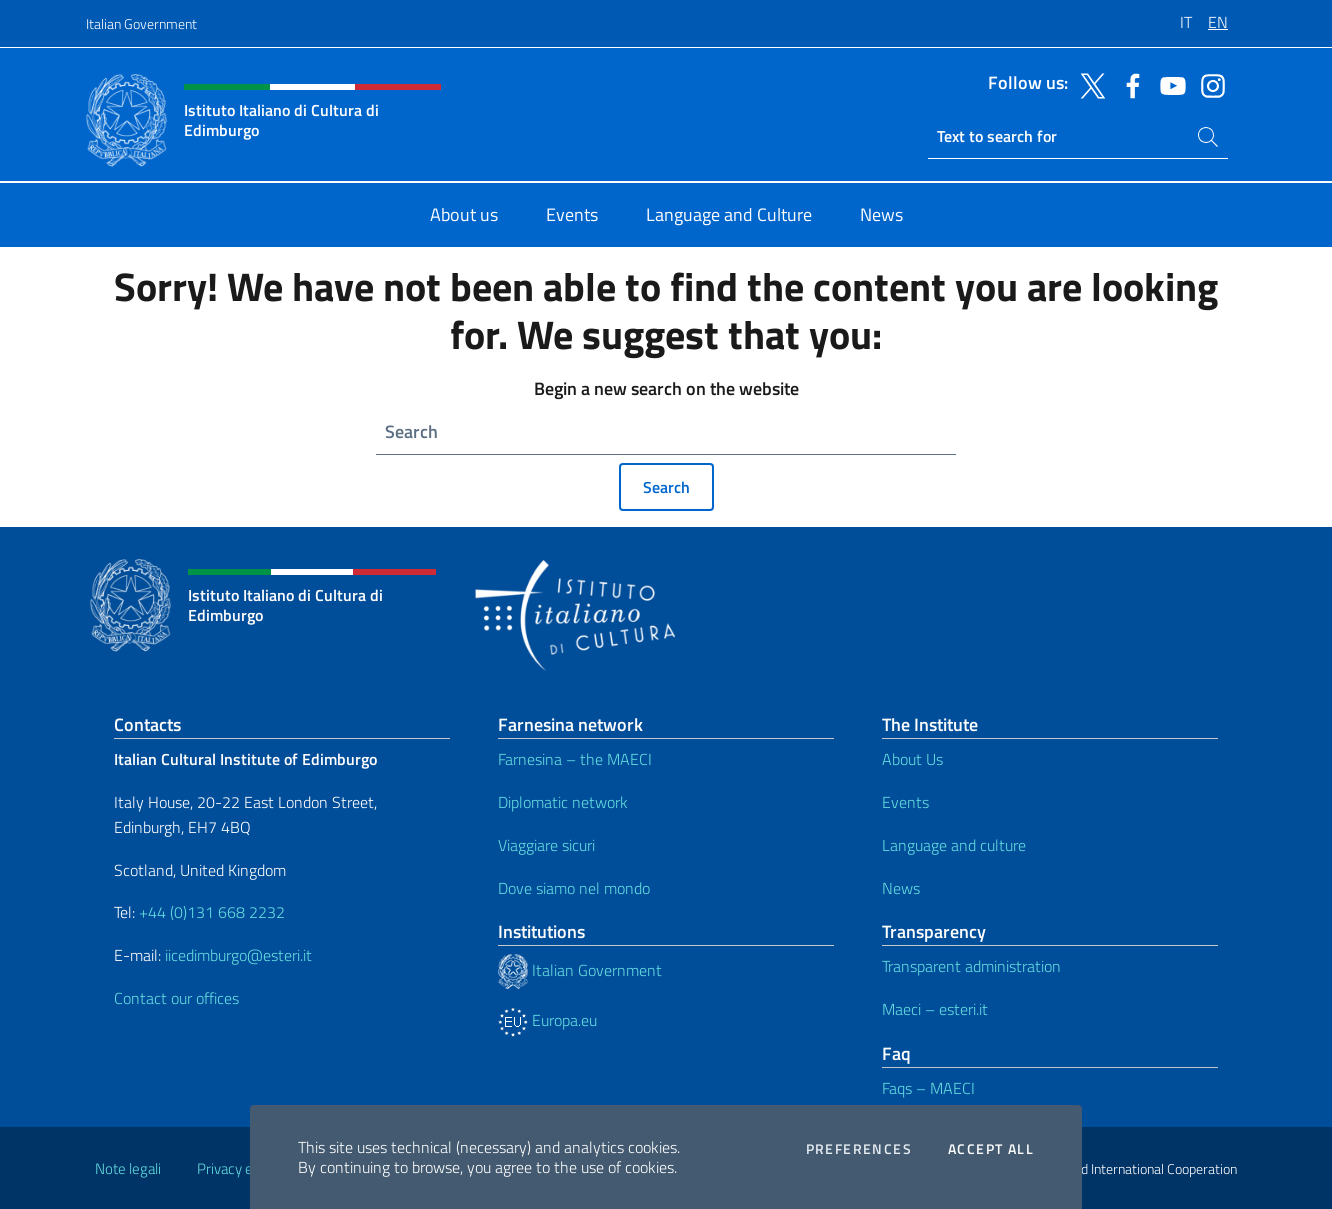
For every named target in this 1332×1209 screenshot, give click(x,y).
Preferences (859, 1149)
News (901, 888)
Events (905, 802)
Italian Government (141, 23)
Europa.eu (547, 1020)
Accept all (991, 1149)
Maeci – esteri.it (935, 1009)
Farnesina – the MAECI (575, 759)
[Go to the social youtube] (1168, 84)
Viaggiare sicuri (546, 845)
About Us (912, 759)
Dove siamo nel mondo (574, 888)
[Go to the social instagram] (1208, 84)
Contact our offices (176, 998)
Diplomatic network (563, 802)
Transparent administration (971, 966)
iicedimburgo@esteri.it (238, 955)
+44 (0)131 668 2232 (212, 912)
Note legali (128, 1168)
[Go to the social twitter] (1088, 84)
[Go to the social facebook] (1128, 84)
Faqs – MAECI (928, 1088)
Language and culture (954, 845)
